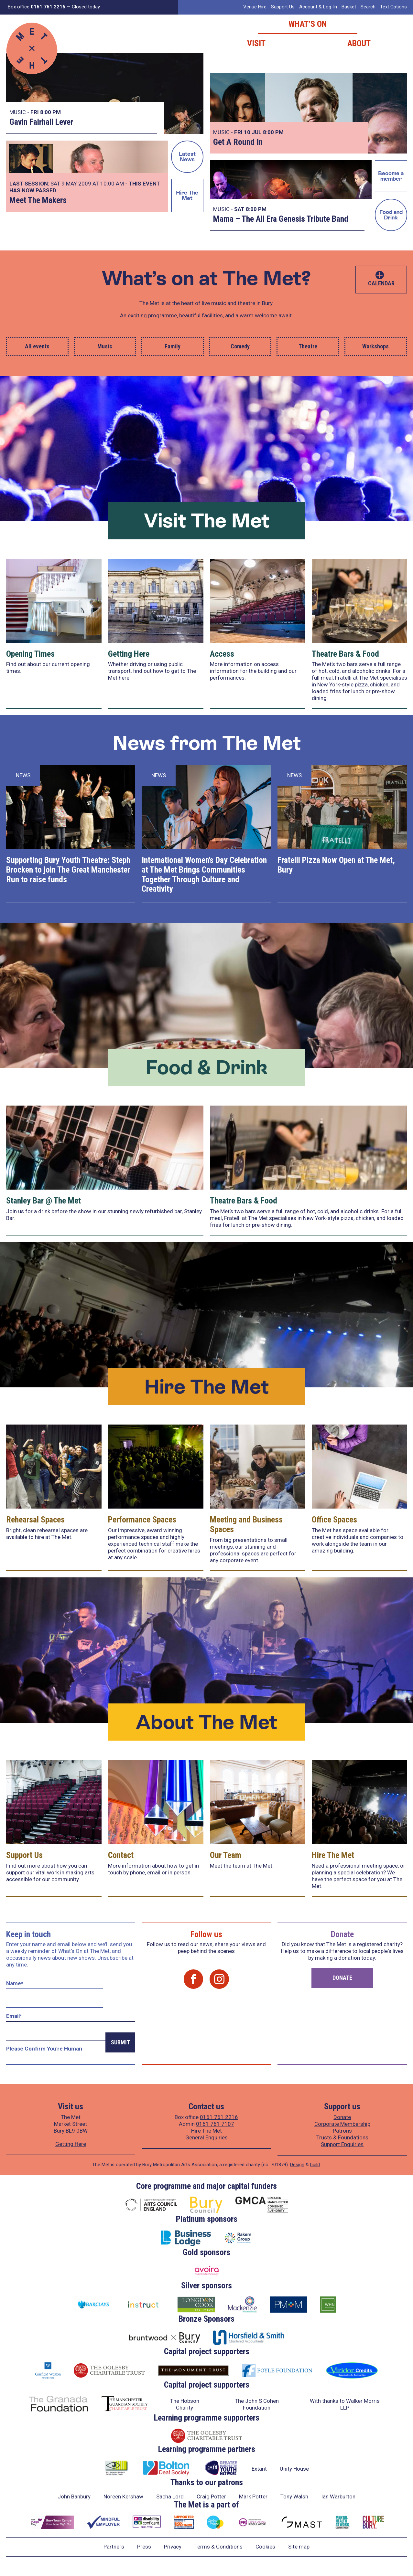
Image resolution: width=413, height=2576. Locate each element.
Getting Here (128, 654)
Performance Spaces (142, 1519)
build (315, 2165)
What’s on (307, 24)
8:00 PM (50, 112)
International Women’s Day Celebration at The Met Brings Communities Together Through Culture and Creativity (204, 874)
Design (297, 2165)
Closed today (86, 7)
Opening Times (30, 654)
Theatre (308, 346)
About (359, 43)
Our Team (225, 1855)
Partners (113, 2546)
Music (104, 346)
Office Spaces (334, 1519)
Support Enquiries (342, 2144)
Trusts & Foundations (342, 2137)
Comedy (240, 346)
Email (14, 2016)
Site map (299, 2546)
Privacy (172, 2546)
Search (368, 7)
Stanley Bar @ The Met (43, 1200)
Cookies (265, 2546)
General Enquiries (206, 2137)
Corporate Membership (342, 2124)
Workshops (375, 346)
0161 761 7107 (215, 2124)
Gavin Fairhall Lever (41, 122)
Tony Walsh (294, 2496)
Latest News (187, 157)
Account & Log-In (318, 7)
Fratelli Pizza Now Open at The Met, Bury (336, 865)
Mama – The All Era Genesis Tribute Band (280, 219)
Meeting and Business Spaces (246, 1524)
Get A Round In (238, 142)
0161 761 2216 (219, 2117)
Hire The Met (187, 195)
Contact (121, 1855)
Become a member (391, 176)
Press (144, 2546)
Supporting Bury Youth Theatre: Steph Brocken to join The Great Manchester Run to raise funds (68, 869)
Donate (342, 1977)
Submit (120, 2042)
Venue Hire (254, 7)
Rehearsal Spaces (35, 1519)
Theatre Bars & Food (345, 654)
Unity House (294, 2468)
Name (14, 1983)
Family (172, 346)
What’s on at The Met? (206, 278)
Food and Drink (391, 215)
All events (37, 346)
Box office (36, 7)
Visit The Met (206, 520)
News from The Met (207, 742)
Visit (256, 43)
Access (222, 654)
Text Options (393, 7)
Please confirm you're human (44, 2048)
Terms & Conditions (218, 2546)
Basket (349, 7)
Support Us (283, 7)
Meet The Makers (38, 200)
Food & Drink (207, 1067)
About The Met (206, 1722)
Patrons (342, 2130)
